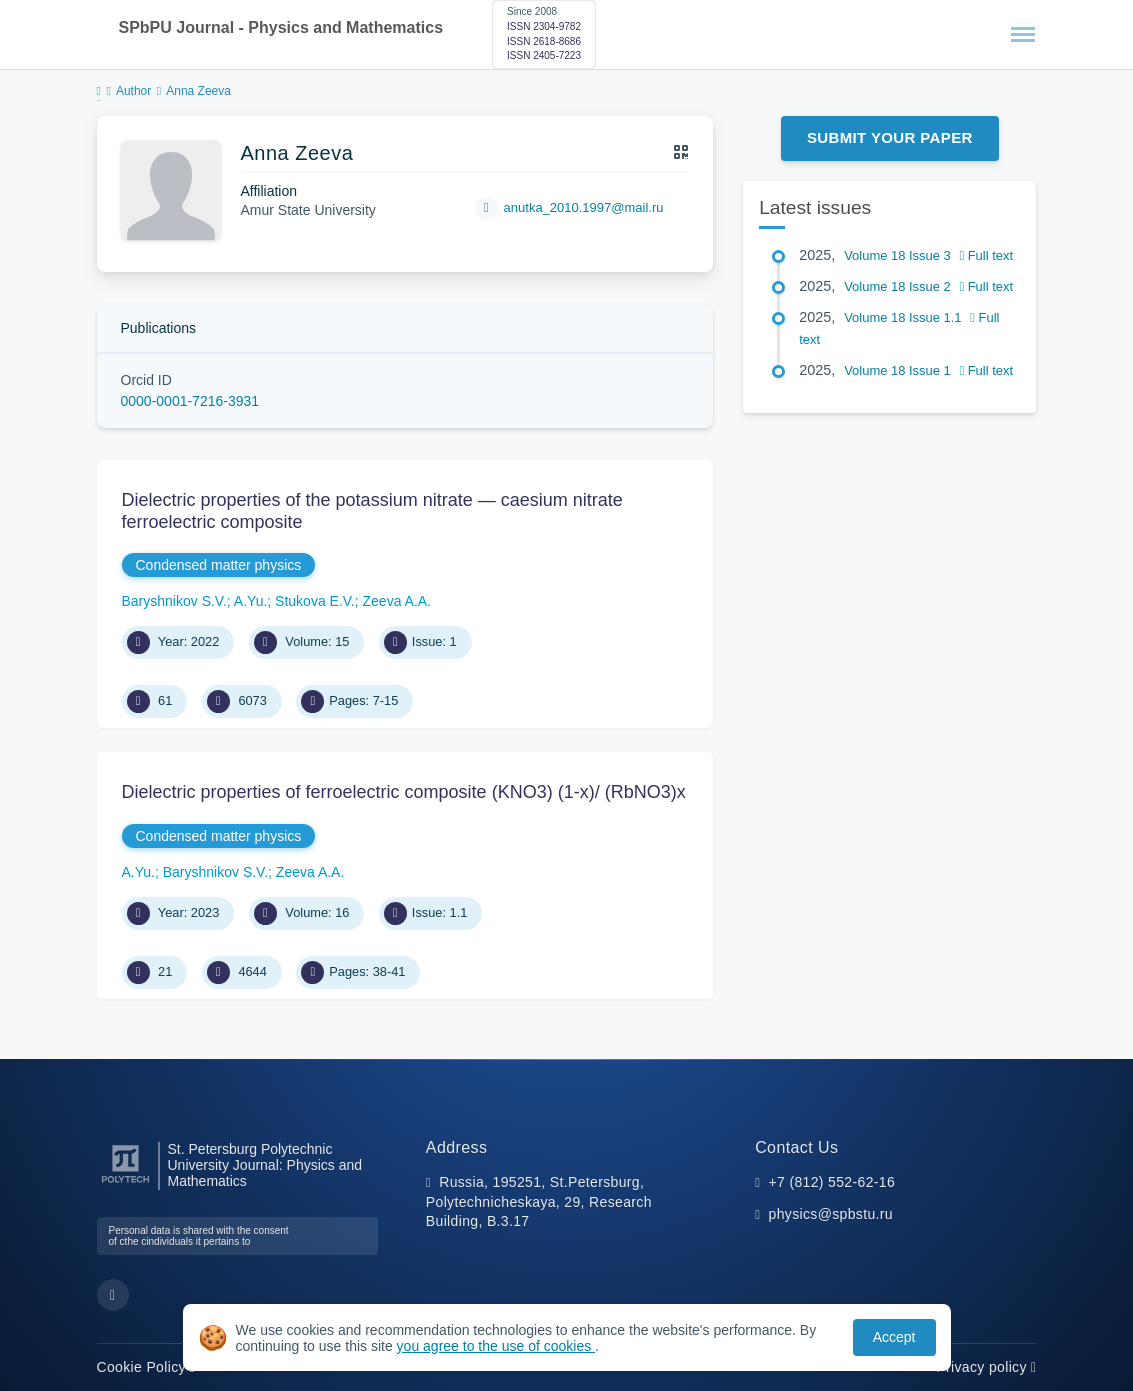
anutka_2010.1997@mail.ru (584, 207)
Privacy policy (986, 1367)
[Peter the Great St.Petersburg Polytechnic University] (125, 1183)
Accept (894, 1337)
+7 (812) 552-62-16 (832, 1182)
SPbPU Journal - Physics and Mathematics (281, 27)
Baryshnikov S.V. (174, 601)
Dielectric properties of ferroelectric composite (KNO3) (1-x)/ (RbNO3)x (404, 792)
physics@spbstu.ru (831, 1214)
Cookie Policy (146, 1367)
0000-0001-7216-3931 (190, 401)
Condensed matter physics (219, 565)
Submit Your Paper (890, 137)
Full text (986, 255)
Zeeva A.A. (397, 601)
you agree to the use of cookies (496, 1346)
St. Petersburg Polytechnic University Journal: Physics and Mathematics (265, 1165)
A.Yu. (250, 601)
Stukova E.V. (315, 601)
